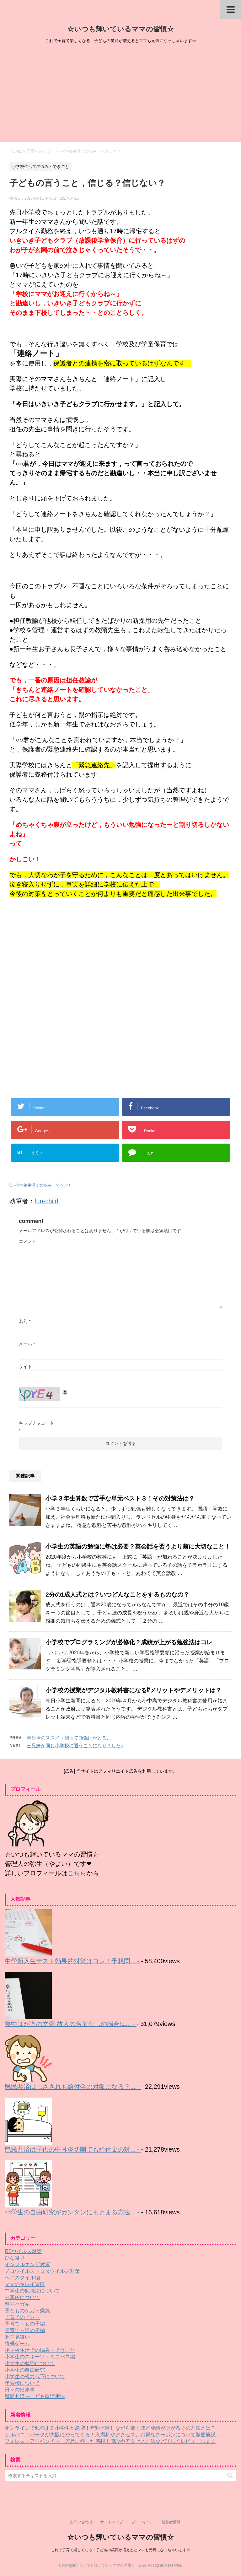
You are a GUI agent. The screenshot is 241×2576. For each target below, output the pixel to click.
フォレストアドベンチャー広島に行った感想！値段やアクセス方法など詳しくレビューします (110, 2441)
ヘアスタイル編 (22, 2277)
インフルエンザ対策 (27, 2264)
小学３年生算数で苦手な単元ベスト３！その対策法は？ (120, 1498)
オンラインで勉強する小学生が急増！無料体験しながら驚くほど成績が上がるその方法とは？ (110, 2428)
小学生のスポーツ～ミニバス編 (40, 2356)
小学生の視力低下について (35, 2376)
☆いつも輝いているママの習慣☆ (120, 29)
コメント (27, 1241)
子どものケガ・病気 (27, 2310)
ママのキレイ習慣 (25, 2284)
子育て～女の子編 (25, 2323)
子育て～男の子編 (25, 2330)
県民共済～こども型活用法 (35, 2396)
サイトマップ (111, 2522)
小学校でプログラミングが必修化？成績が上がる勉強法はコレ (129, 1642)
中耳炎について (22, 2297)
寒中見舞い (17, 2337)
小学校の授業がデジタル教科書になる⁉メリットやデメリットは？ (134, 1690)
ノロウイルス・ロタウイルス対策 (42, 2271)
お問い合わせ (81, 2522)
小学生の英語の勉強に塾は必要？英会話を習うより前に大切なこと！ (138, 1546)
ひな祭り (15, 2258)
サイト (25, 1366)
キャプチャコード (36, 1422)
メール (27, 1343)
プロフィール (142, 2522)
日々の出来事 (20, 2389)
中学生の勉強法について (32, 2290)
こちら (76, 1873)
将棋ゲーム (17, 2343)
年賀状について (22, 2383)
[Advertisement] (120, 95)
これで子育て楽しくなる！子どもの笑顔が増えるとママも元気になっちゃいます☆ (120, 2550)
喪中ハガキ (17, 2304)
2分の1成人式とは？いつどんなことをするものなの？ (117, 1594)
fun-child (46, 1201)
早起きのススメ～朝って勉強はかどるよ (69, 1737)
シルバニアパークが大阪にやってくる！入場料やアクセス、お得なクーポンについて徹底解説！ (113, 2434)
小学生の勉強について (30, 2363)
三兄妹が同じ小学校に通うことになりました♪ (75, 1745)
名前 (24, 1321)
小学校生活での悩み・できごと (43, 1185)
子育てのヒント (22, 2317)
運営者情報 (171, 2522)
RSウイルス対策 (23, 2251)
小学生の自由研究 (25, 2370)
